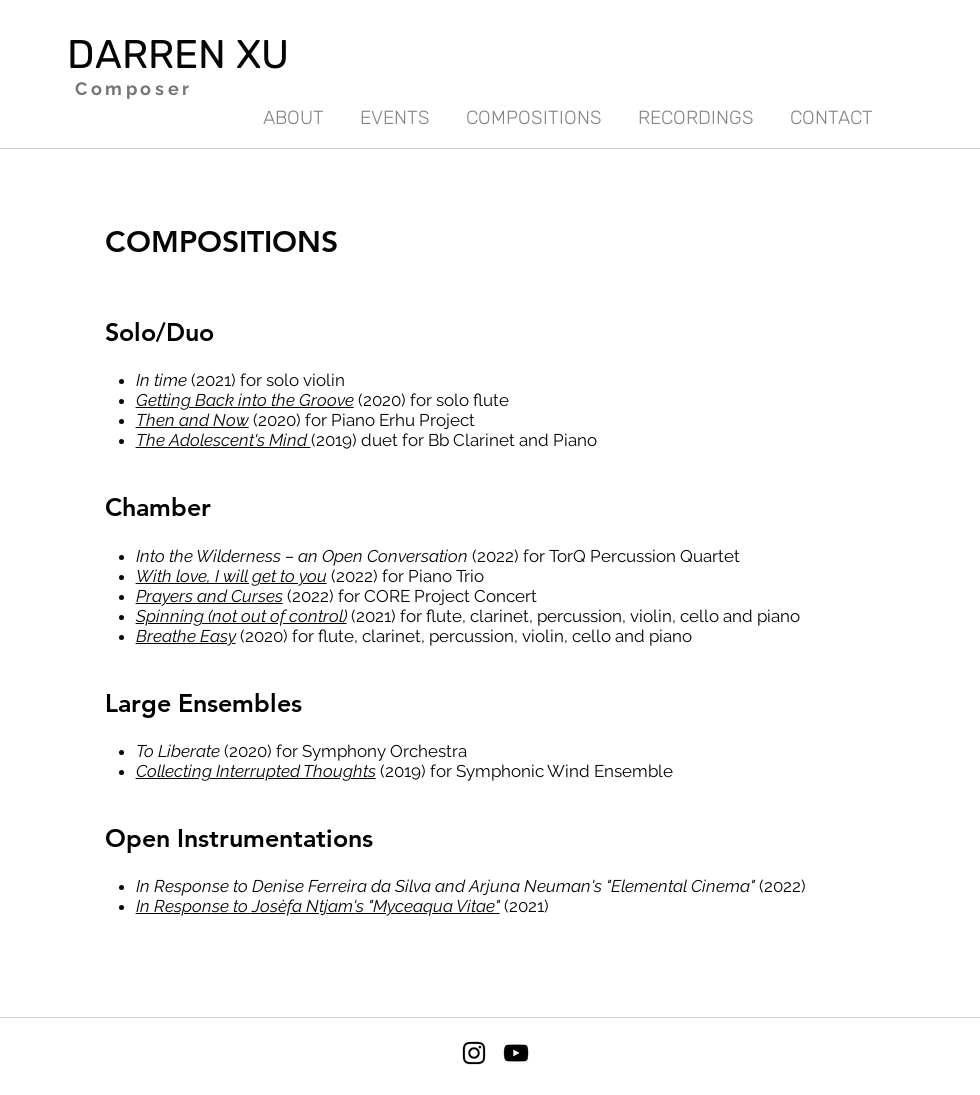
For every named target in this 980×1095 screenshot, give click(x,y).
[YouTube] (516, 1053)
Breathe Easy (186, 636)
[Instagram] (474, 1053)
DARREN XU (178, 54)
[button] (696, 109)
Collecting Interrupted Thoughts (256, 771)
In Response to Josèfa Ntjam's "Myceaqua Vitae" (318, 906)
